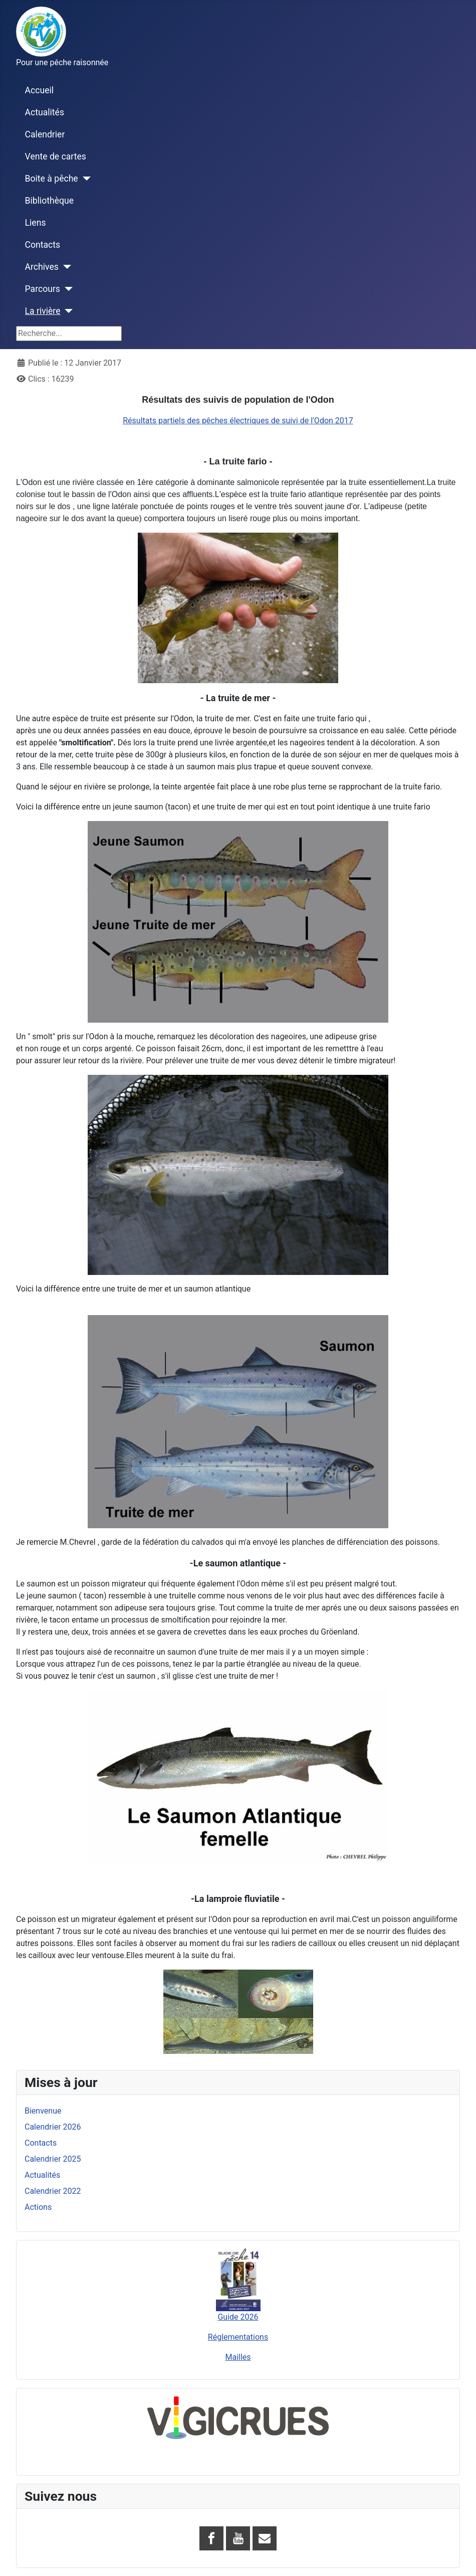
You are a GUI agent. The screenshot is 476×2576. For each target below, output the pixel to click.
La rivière (43, 311)
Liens (35, 223)
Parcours (42, 289)
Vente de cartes (55, 156)
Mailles (238, 2357)
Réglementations (238, 2337)
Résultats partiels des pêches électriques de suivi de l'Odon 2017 (238, 420)
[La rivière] (67, 311)
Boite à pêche (51, 179)
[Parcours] (66, 289)
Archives (42, 267)
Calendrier (45, 134)
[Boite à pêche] (84, 179)
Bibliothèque (49, 201)
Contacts (43, 245)
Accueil (39, 90)
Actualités (44, 112)
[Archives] (65, 267)
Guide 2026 (237, 2317)
